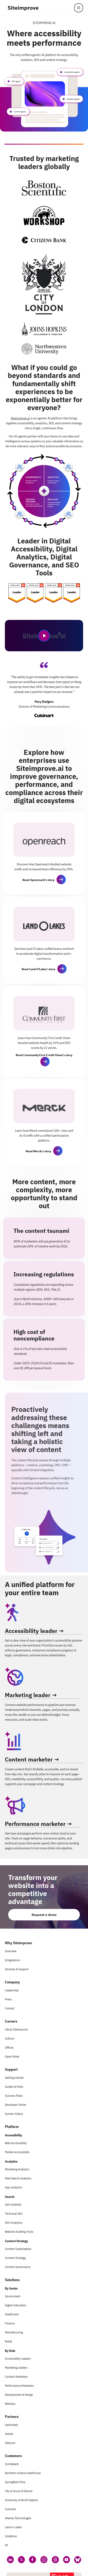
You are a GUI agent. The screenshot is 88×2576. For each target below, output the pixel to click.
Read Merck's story (38, 1151)
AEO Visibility (13, 2204)
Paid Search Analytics (18, 2178)
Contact (10, 2008)
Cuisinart (10, 2509)
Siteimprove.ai (20, 418)
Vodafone (11, 2536)
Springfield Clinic (15, 2482)
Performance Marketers (19, 2386)
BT (6, 2545)
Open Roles (12, 2056)
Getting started (14, 2078)
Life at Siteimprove (16, 2029)
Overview (10, 1951)
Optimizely (11, 2425)
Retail (8, 2341)
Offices (9, 2047)
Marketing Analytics (17, 2169)
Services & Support (17, 1969)
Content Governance (17, 2267)
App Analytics (13, 2187)
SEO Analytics (13, 2223)
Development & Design (19, 2395)
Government (12, 2296)
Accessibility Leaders (18, 2358)
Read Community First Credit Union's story (44, 1055)
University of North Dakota (21, 2500)
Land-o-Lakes (13, 2527)
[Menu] (78, 7)
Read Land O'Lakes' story (38, 969)
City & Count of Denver (19, 2491)
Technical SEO (14, 2213)
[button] (61, 879)
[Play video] (44, 636)
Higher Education (15, 2305)
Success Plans (14, 2096)
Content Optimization (18, 2249)
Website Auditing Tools (19, 2232)
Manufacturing (14, 2332)
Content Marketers (16, 2377)
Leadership (12, 1990)
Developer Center (15, 2105)
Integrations (12, 1960)
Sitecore (10, 2443)
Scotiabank (12, 2464)
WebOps (10, 2404)
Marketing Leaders (16, 2368)
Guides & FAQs (14, 2087)
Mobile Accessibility (17, 2152)
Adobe (9, 2434)
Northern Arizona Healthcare (23, 2473)
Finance (10, 2323)
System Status (14, 2114)
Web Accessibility (16, 2143)
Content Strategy (15, 2258)
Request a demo (44, 1915)
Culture (9, 2038)
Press (8, 1999)
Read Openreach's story (38, 880)
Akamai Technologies (18, 2518)
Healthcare (12, 2314)
